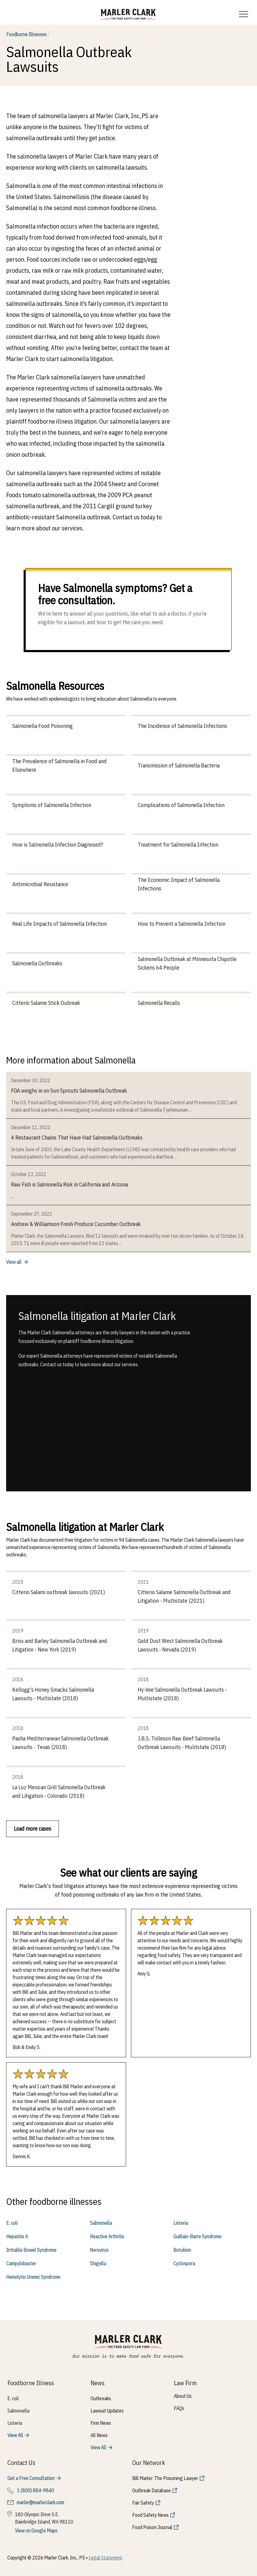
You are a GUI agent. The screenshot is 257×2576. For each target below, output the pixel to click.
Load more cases (32, 1828)
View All (15, 2435)
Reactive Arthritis (107, 2236)
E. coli (11, 2223)
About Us (183, 2396)
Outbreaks (100, 2398)
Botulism (182, 2250)
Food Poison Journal (152, 2527)
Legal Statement (105, 2558)
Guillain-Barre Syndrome (197, 2236)
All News (99, 2435)
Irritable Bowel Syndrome (31, 2250)
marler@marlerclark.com (40, 2502)
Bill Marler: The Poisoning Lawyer (165, 2478)
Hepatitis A (17, 2236)
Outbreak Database (151, 2490)
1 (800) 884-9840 (35, 2490)
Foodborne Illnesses (27, 34)
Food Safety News (150, 2515)
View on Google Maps (36, 2531)
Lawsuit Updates (107, 2411)
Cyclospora (184, 2263)
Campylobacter (21, 2263)
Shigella (98, 2263)
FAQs (179, 2408)
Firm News (100, 2423)
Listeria (180, 2223)
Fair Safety (143, 2503)
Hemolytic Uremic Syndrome (33, 2277)
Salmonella (101, 2223)
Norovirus (99, 2250)
